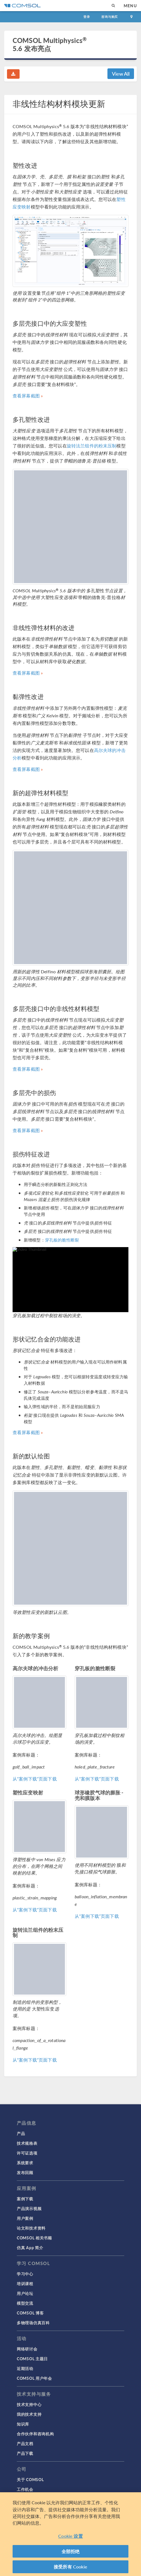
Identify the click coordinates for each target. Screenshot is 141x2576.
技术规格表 (27, 2143)
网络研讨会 (27, 2349)
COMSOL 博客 (30, 2313)
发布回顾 (25, 2172)
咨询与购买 (109, 17)
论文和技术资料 (31, 2228)
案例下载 (25, 2198)
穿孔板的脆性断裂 (62, 1240)
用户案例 (25, 2218)
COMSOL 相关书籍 (34, 2237)
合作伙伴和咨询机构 (35, 2433)
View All (121, 73)
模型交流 (25, 2303)
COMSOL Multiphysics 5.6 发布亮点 (50, 44)
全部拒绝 (71, 2555)
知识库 (23, 2424)
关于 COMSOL (30, 2479)
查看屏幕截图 (26, 395)
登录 (86, 17)
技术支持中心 (29, 2404)
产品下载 (25, 2453)
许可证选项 (27, 2153)
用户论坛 (25, 2293)
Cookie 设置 (70, 2539)
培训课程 (25, 2283)
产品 (21, 2133)
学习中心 (25, 2274)
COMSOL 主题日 (32, 2358)
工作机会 (25, 2489)
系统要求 (25, 2162)
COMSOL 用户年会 (34, 2378)
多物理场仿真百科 (33, 2322)
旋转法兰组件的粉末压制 (92, 445)
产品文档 (25, 2443)
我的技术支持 (29, 2414)
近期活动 (25, 2368)
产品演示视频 (29, 2208)
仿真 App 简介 (30, 2247)
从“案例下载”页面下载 (35, 1778)
